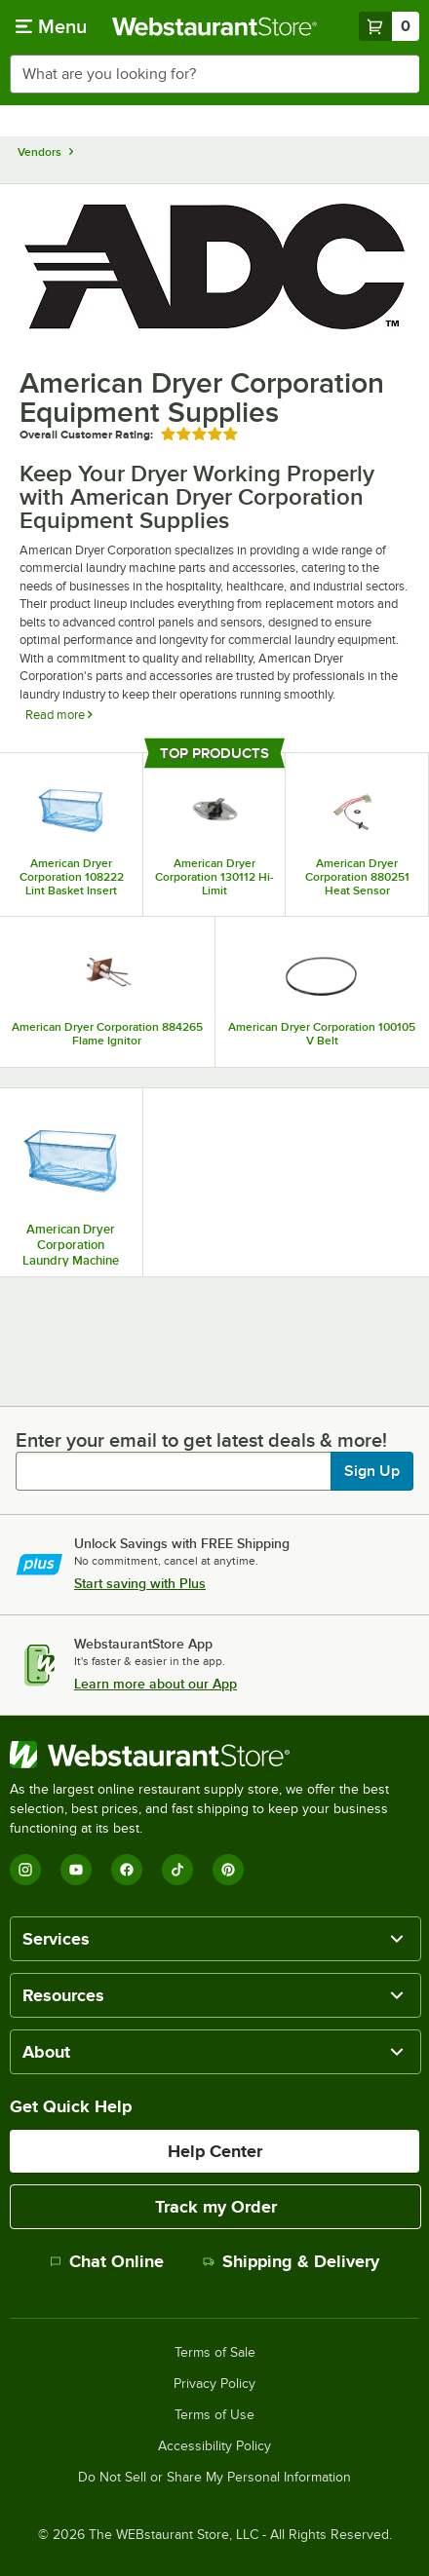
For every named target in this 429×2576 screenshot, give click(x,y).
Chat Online (107, 2261)
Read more (58, 714)
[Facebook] (126, 1869)
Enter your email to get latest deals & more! (201, 1440)
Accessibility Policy (214, 2446)
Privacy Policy (214, 2384)
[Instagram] (25, 1869)
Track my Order (216, 2206)
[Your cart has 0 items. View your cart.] (389, 26)
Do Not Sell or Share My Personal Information (214, 2477)
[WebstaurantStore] (214, 1754)
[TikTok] (177, 1869)
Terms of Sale (215, 2353)
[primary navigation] (51, 26)
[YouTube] (76, 1869)
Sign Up (372, 1471)
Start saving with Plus (140, 1583)
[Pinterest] (228, 1869)
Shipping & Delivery (291, 2261)
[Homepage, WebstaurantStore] (214, 26)
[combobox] (214, 74)
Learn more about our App (155, 1683)
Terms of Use (214, 2415)
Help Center (215, 2151)
